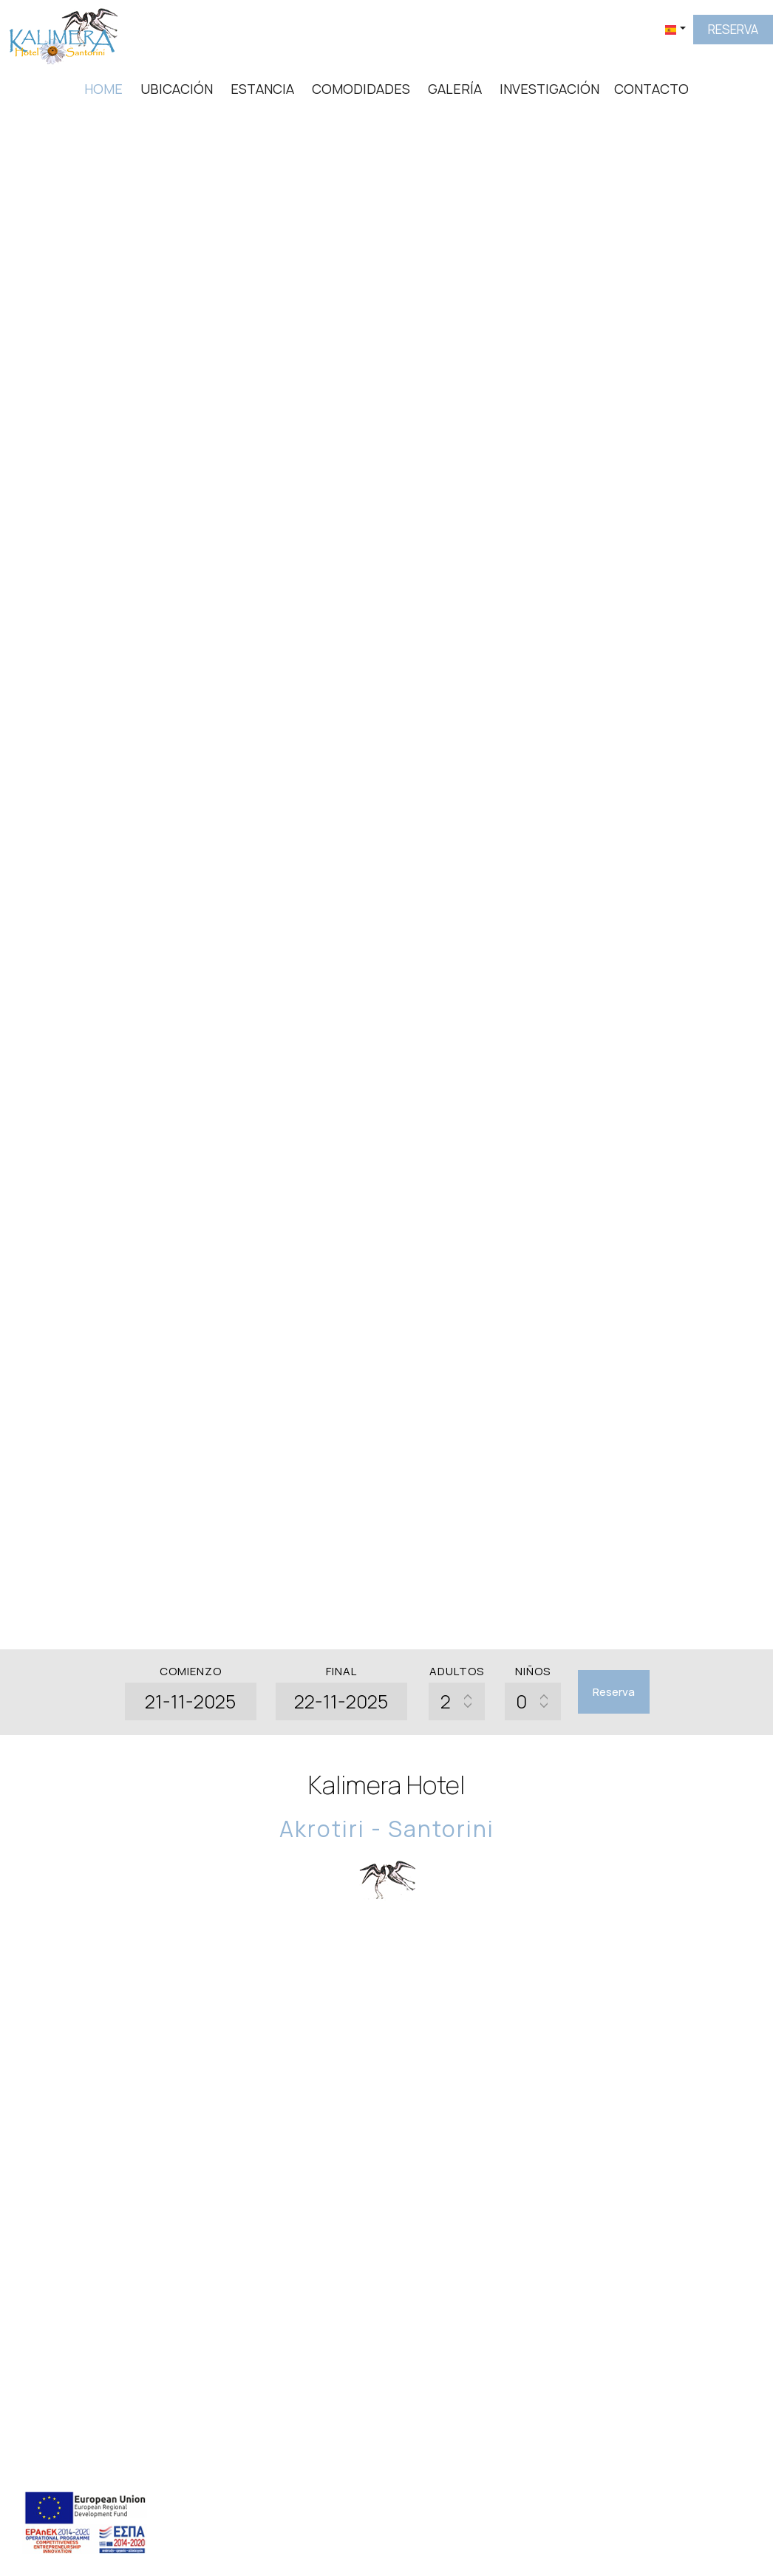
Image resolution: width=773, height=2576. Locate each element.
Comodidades (361, 89)
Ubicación (176, 89)
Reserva (733, 29)
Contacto (651, 89)
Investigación (549, 89)
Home (103, 89)
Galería (455, 89)
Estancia (262, 89)
